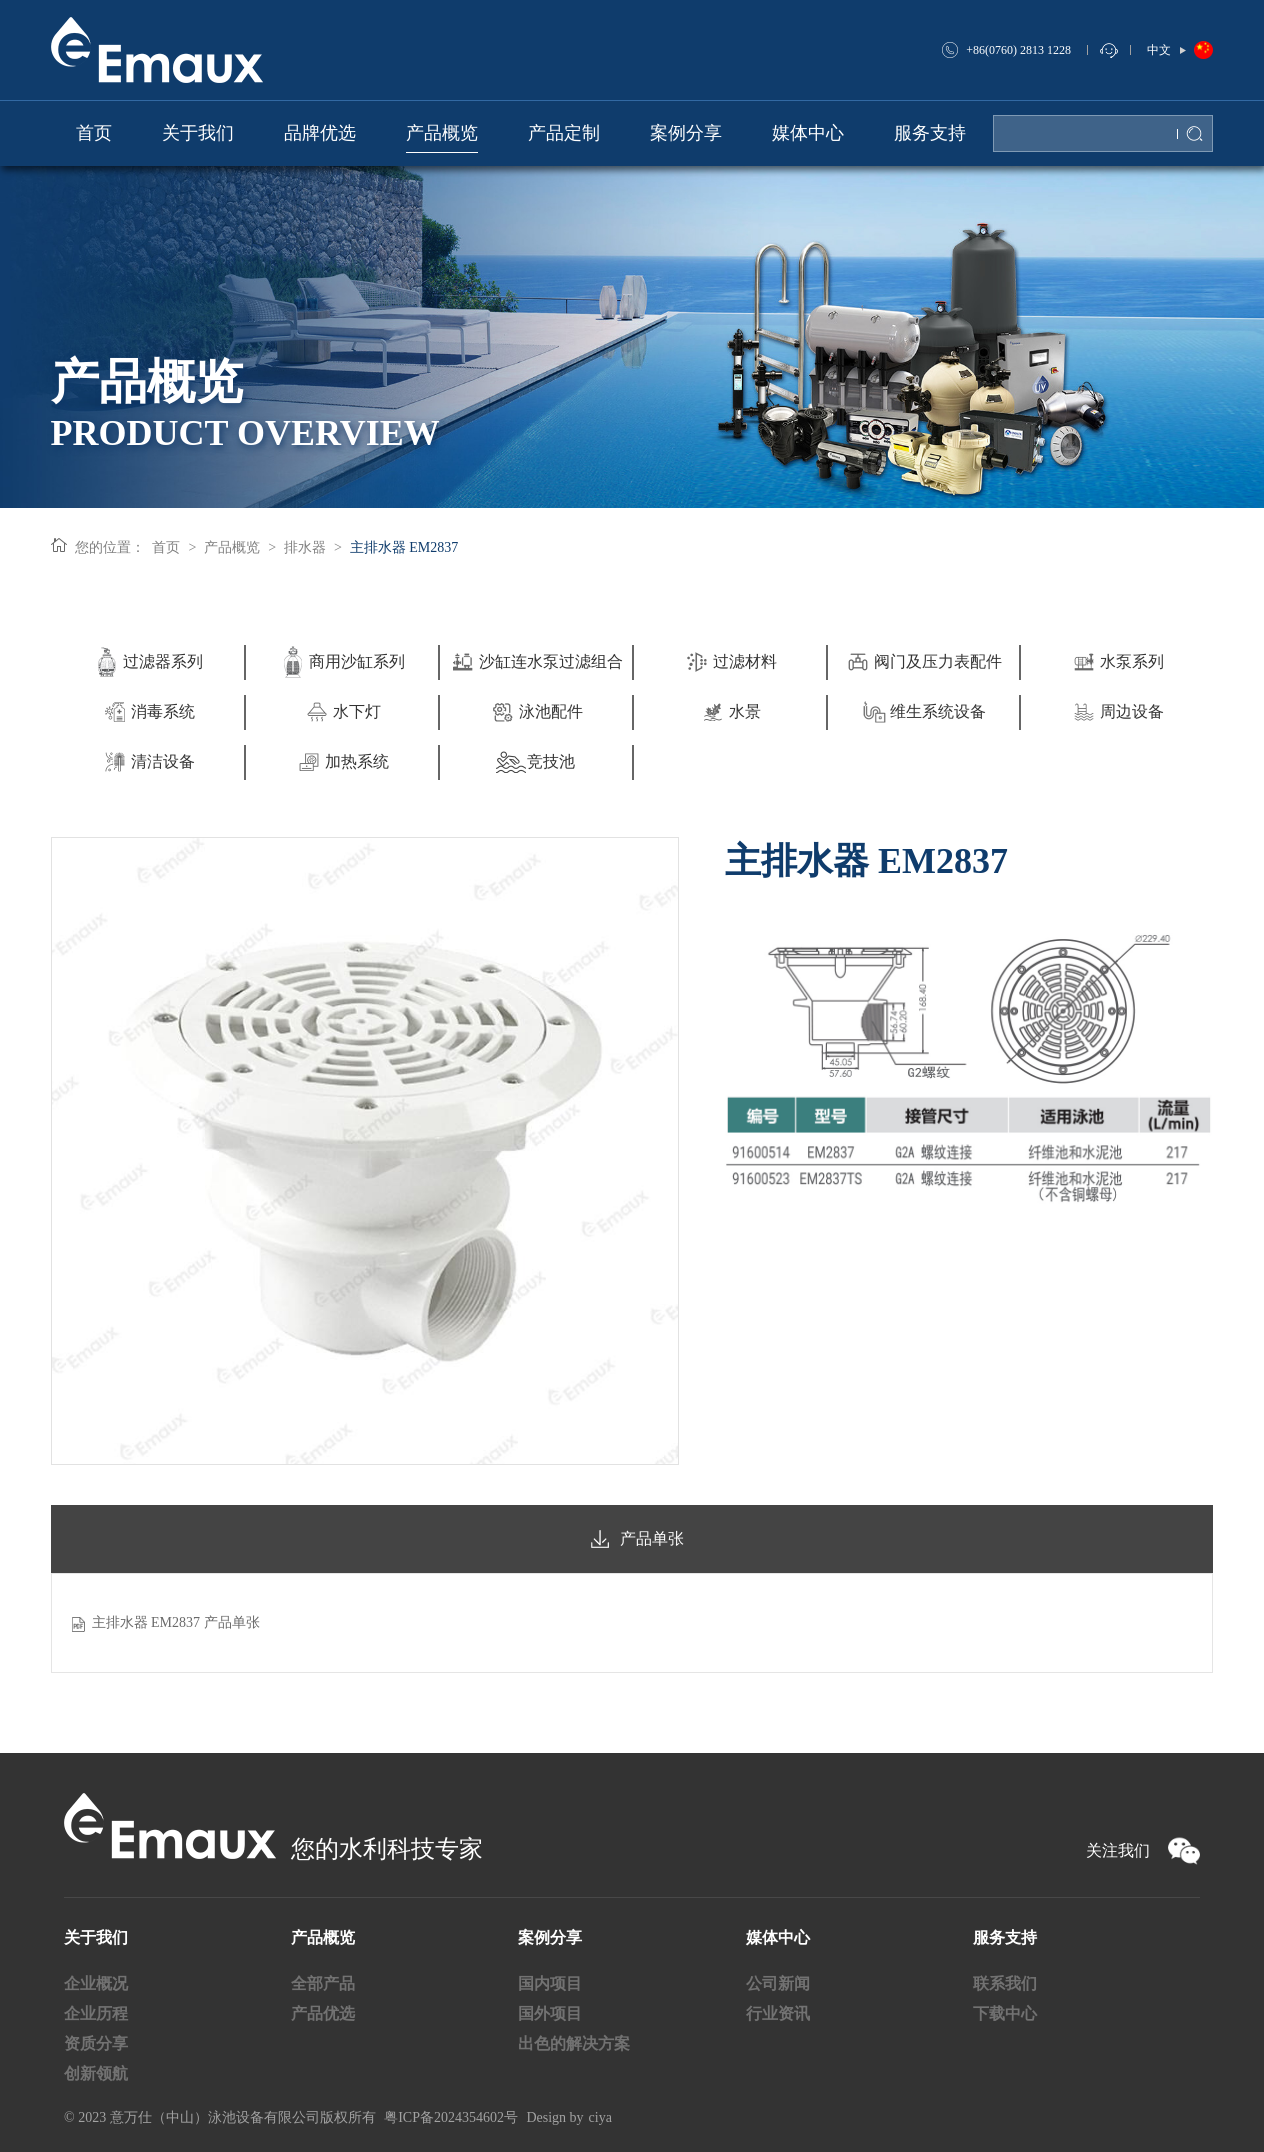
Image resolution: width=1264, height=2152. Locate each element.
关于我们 (96, 1937)
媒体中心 (778, 1937)
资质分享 (96, 2043)
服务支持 (1005, 1937)
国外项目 (550, 2013)
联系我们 (1005, 1983)
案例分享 (550, 1937)
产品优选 (323, 2013)
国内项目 (550, 1983)
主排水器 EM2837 (404, 547)
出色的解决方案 (574, 2043)
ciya (600, 2117)
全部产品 (323, 1983)
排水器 (305, 547)
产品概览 (232, 547)
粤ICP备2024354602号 (451, 2117)
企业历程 (96, 2013)
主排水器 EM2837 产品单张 (176, 1622)
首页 (167, 547)
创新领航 (96, 2073)
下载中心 (1005, 2013)
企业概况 (96, 1983)
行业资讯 (778, 2013)
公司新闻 (778, 1983)
